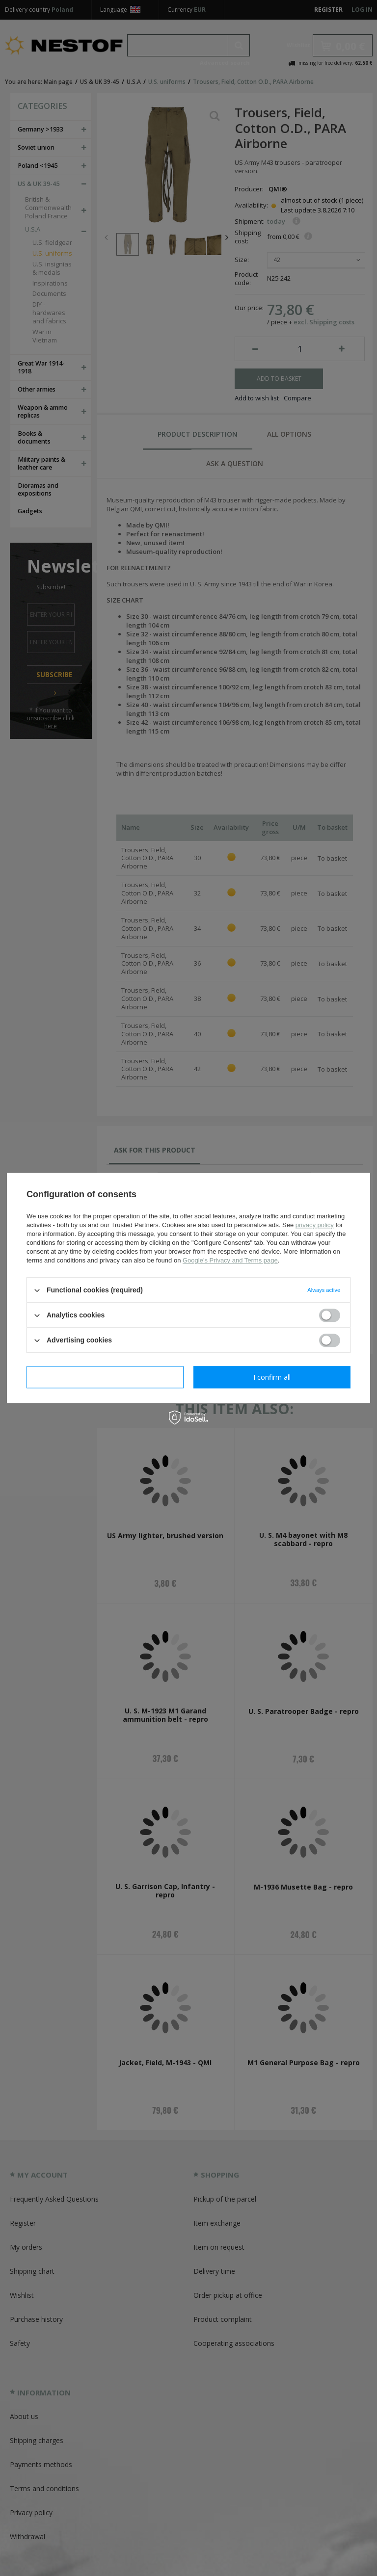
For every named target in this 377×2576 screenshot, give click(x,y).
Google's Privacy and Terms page (230, 1260)
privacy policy (315, 1225)
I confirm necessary (105, 1377)
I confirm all (272, 1377)
